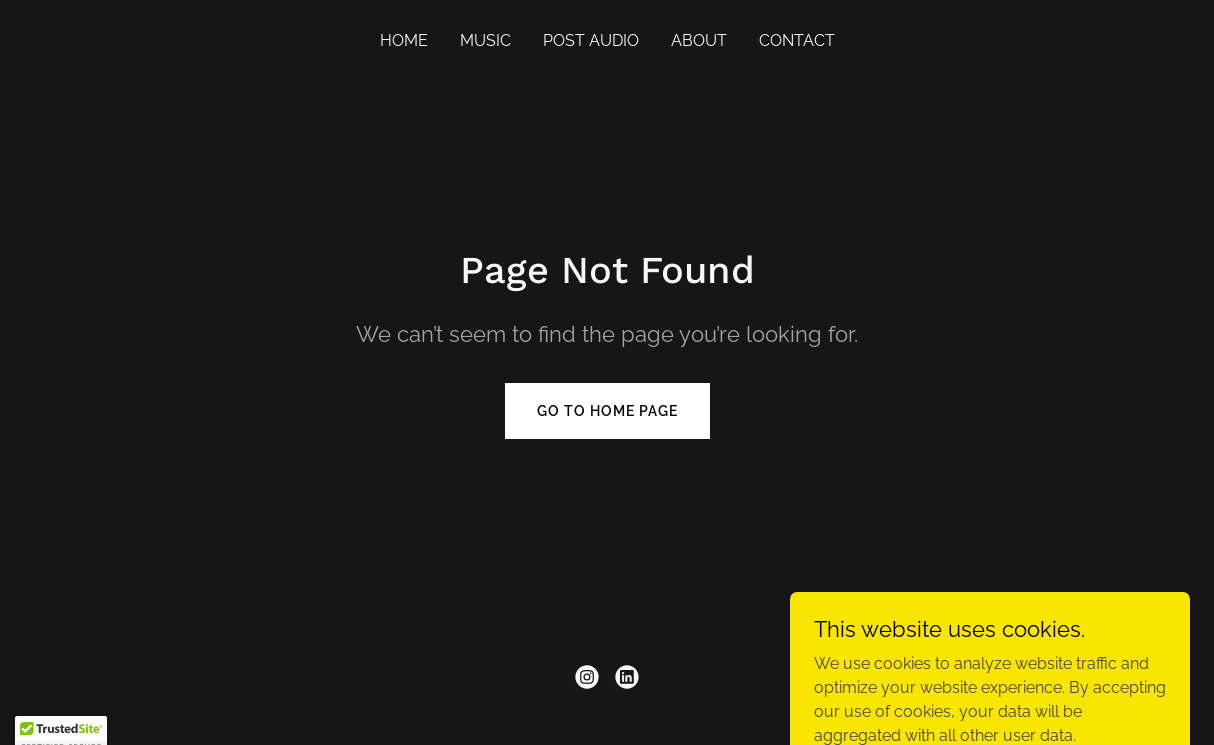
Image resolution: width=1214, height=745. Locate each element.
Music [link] (485, 40)
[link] (587, 677)
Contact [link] (797, 40)
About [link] (699, 40)
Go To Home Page (607, 411)
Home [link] (404, 40)
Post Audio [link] (591, 40)
